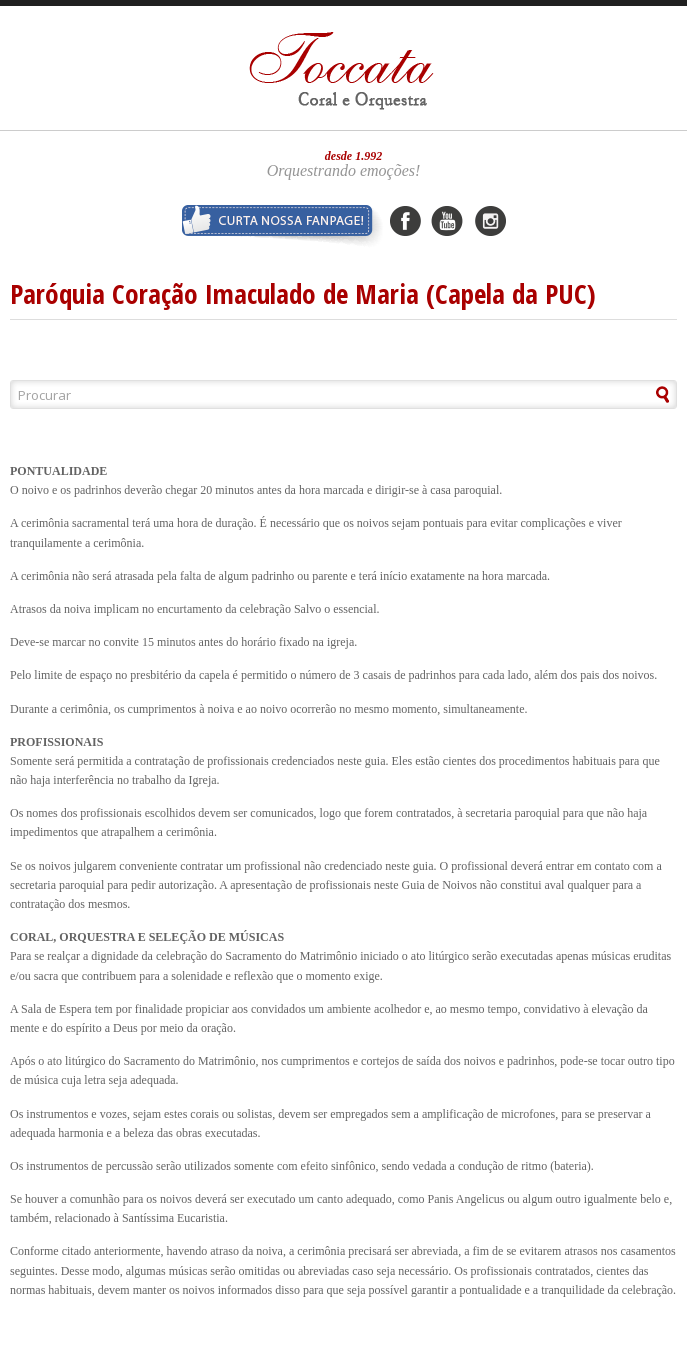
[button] (629, 394)
